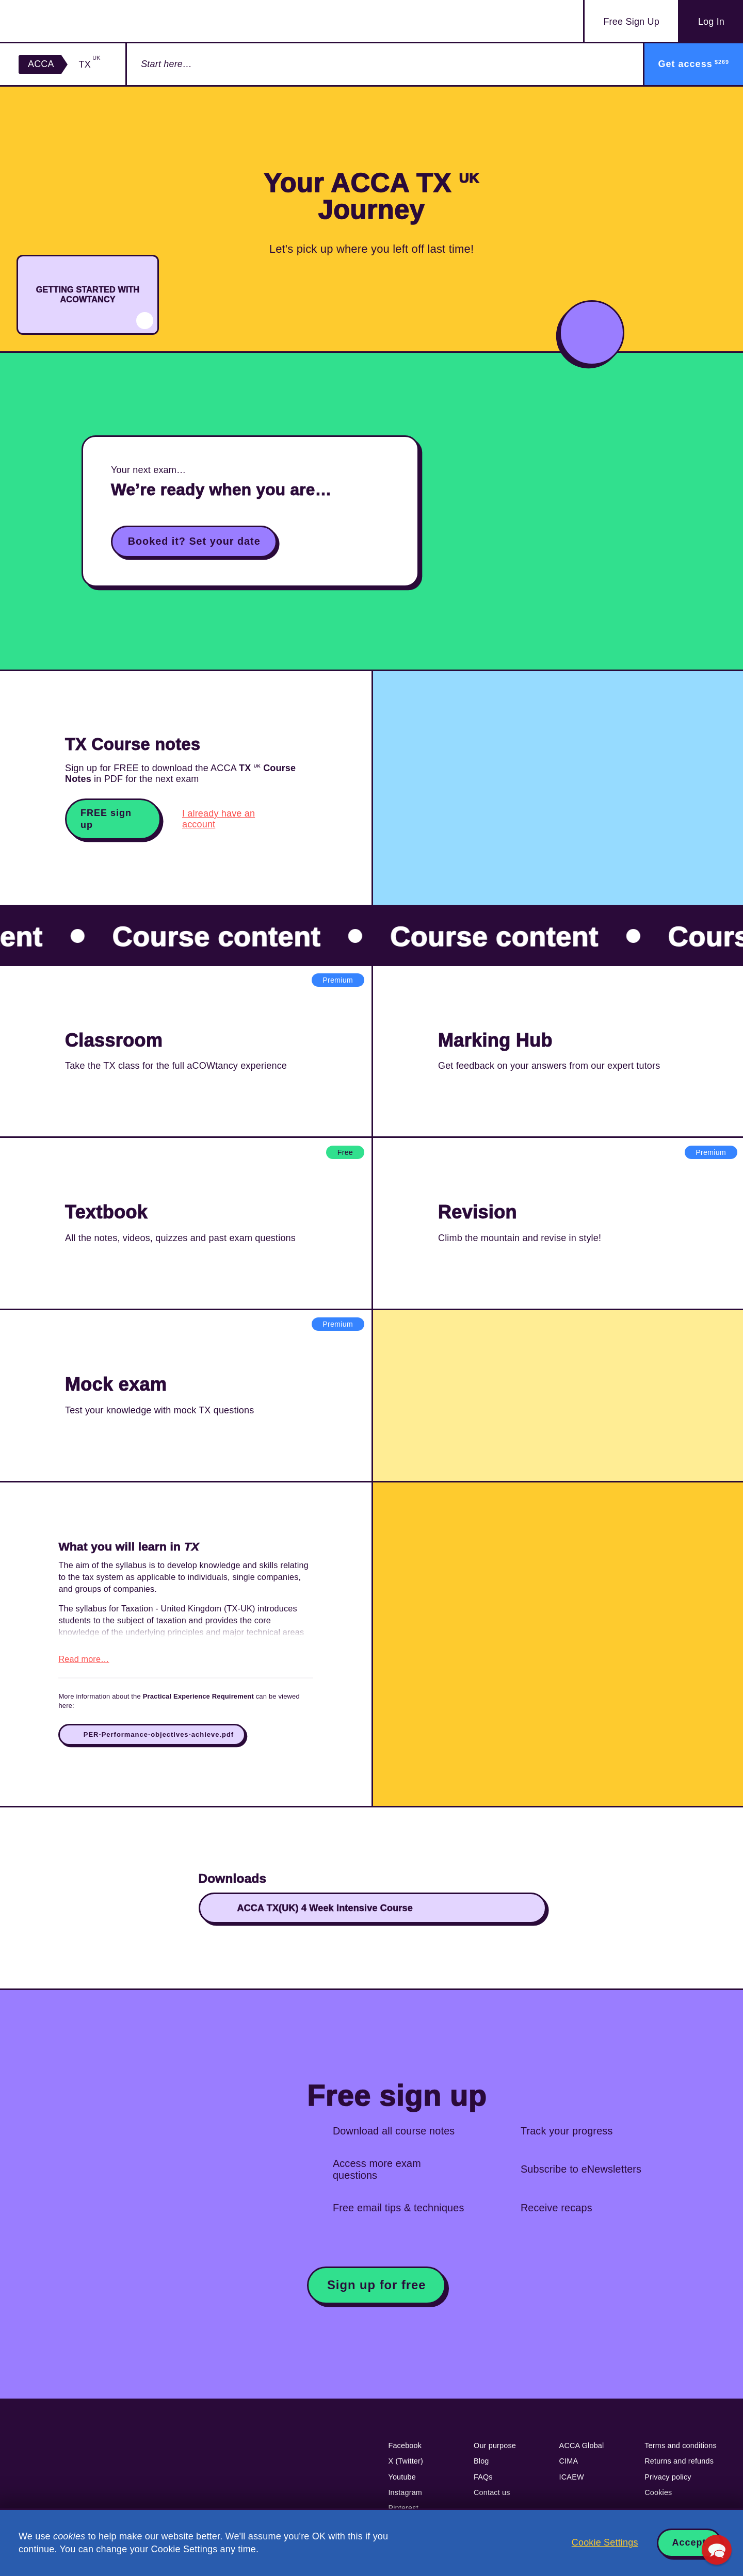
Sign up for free (376, 2290)
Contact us (492, 2498)
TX (90, 64)
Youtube (402, 2483)
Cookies (658, 2498)
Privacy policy (667, 2483)
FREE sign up (106, 819)
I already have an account (218, 818)
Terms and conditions (680, 2451)
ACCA (41, 64)
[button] (717, 2550)
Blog (481, 2467)
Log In (711, 22)
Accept (689, 2542)
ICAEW (571, 2483)
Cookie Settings (605, 2542)
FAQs (483, 2483)
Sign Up (631, 22)
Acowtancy (79, 21)
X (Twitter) (405, 2467)
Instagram (405, 2498)
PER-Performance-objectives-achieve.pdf (159, 1739)
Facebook (405, 2451)
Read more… (83, 1664)
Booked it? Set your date (194, 541)
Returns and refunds (679, 2467)
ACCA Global (581, 2451)
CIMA (568, 2467)
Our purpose (495, 2451)
